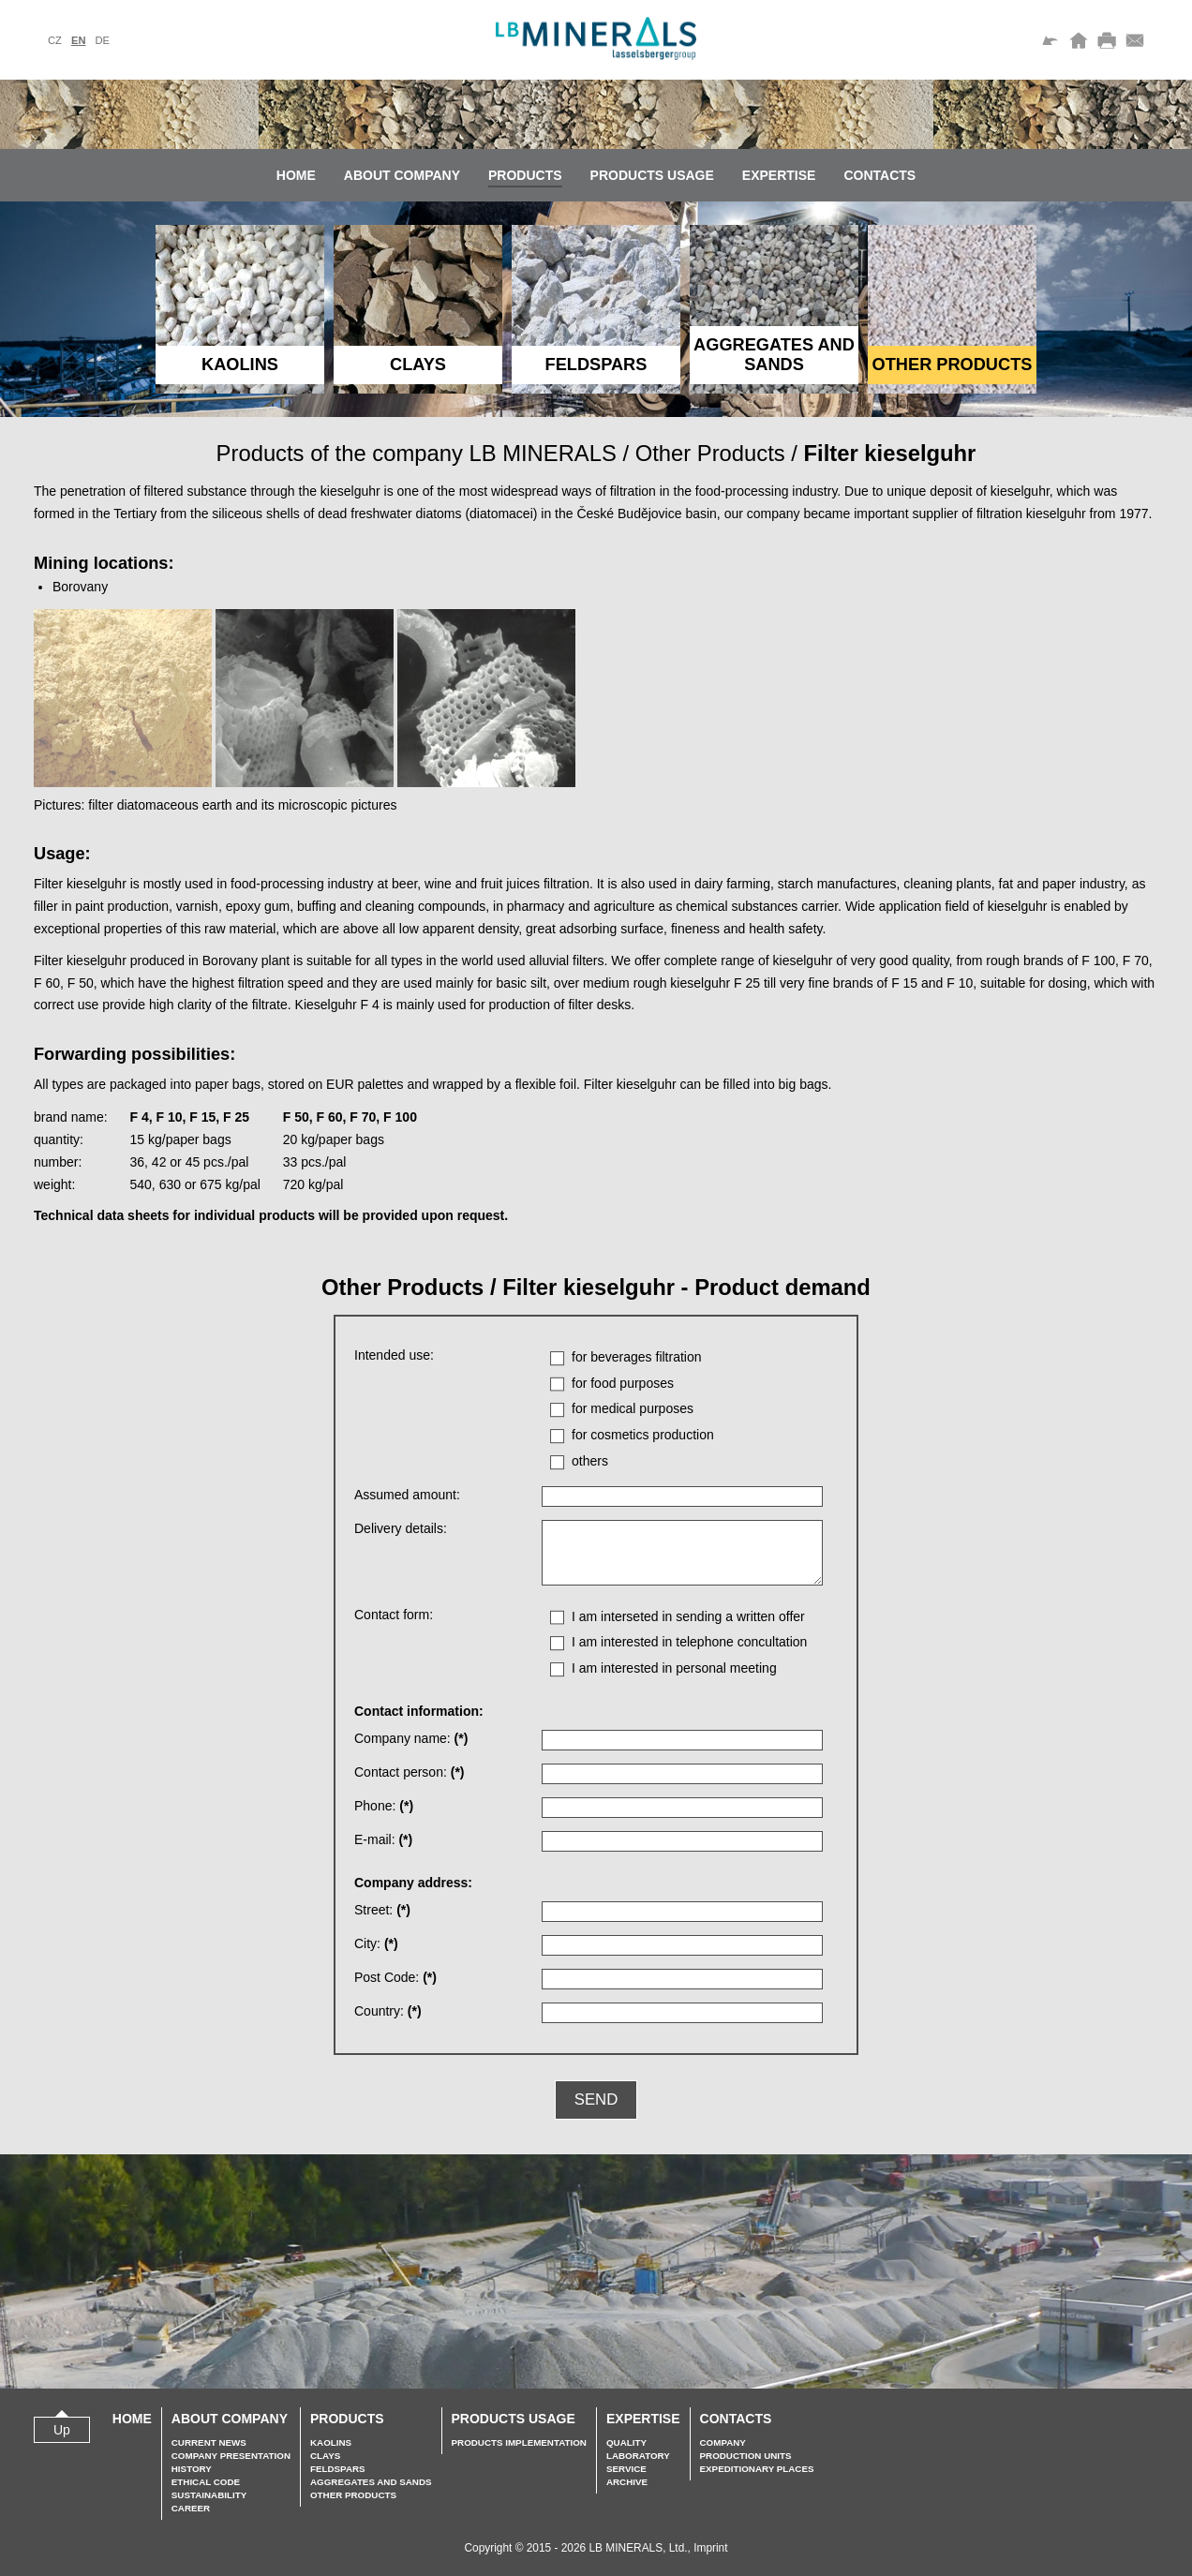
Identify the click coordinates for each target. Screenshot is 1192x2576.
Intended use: (394, 1355)
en (78, 40)
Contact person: (409, 1771)
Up (61, 2429)
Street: (382, 1909)
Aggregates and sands (371, 2482)
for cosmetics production (643, 1434)
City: (376, 1943)
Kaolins (330, 2442)
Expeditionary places (757, 2469)
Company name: (411, 1738)
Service (626, 2469)
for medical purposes (632, 1408)
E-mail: (383, 1839)
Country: (388, 2010)
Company (723, 2442)
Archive (627, 2482)
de (102, 40)
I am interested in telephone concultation (689, 1641)
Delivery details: (400, 1528)
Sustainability (208, 2495)
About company (402, 175)
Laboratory (638, 2455)
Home (296, 175)
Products (525, 175)
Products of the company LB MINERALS (416, 453)
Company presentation (231, 2455)
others (590, 1460)
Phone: (383, 1805)
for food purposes (623, 1383)
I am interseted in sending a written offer (688, 1616)
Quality (626, 2442)
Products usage (652, 175)
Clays (325, 2455)
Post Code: (395, 1977)
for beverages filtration (637, 1356)
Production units (746, 2455)
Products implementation (519, 2442)
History (191, 2469)
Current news (208, 2442)
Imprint (710, 2547)
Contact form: (393, 1614)
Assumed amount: (407, 1494)
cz (55, 40)
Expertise (779, 175)
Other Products (710, 453)
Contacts (879, 175)
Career (190, 2508)
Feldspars (337, 2469)
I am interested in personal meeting (674, 1667)
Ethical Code (205, 2482)
